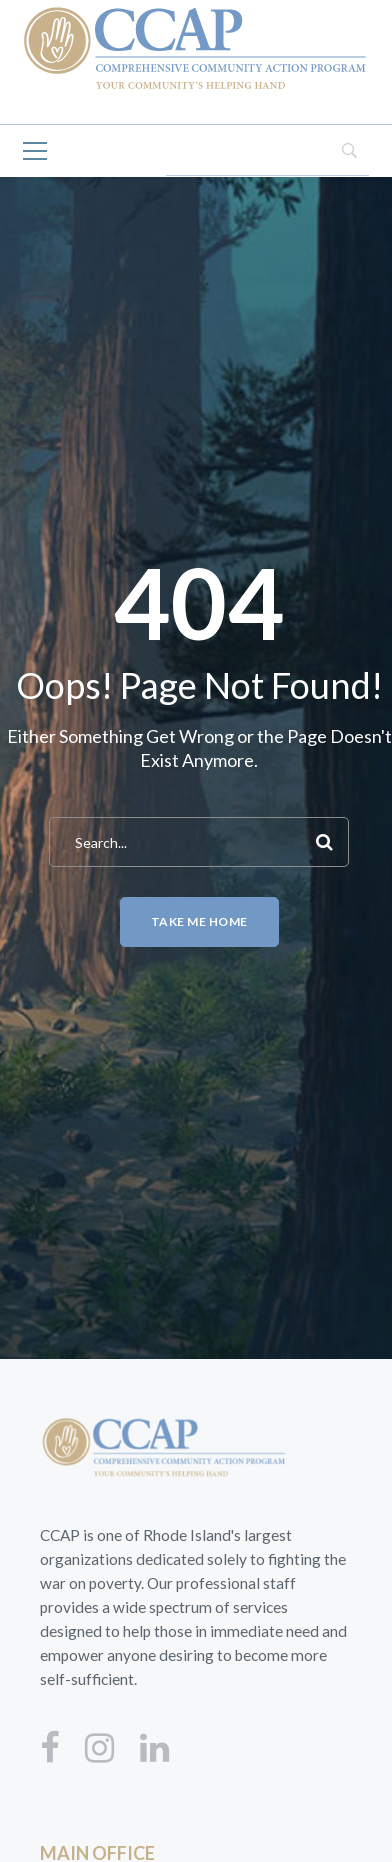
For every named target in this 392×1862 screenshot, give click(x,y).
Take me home (199, 921)
